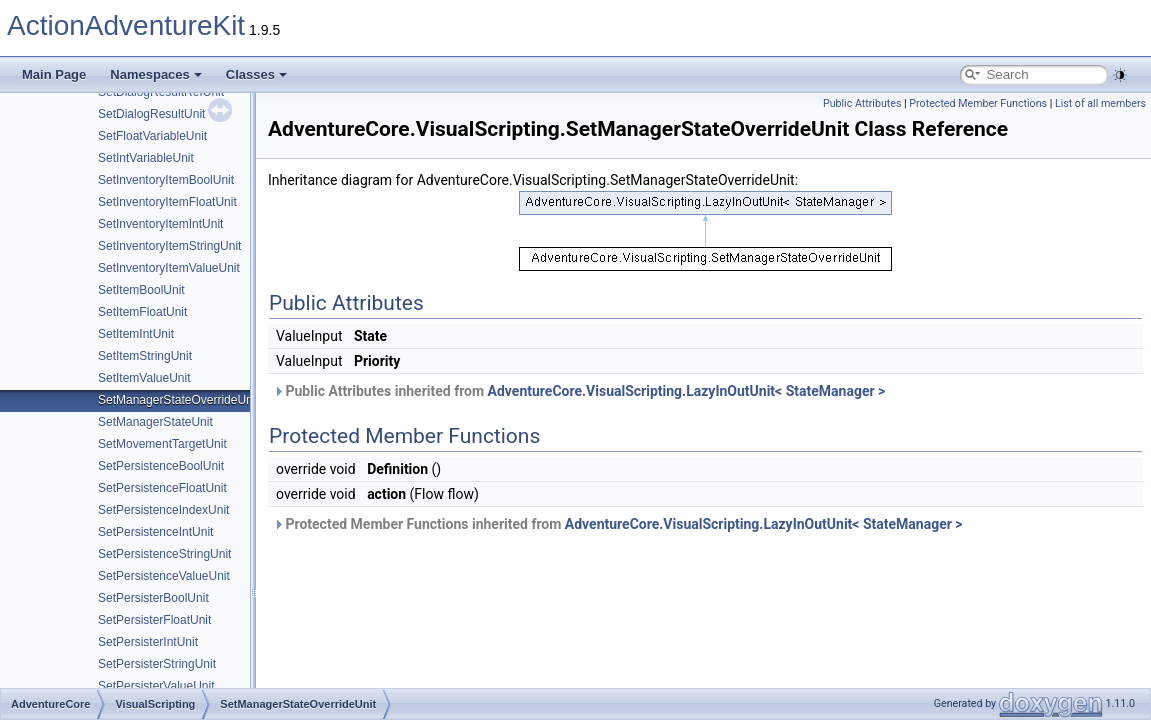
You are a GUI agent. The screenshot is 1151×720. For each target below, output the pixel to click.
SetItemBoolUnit (141, 290)
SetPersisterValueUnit (156, 686)
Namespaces (156, 74)
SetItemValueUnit (144, 378)
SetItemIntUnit (136, 334)
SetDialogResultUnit (151, 114)
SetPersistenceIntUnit (155, 532)
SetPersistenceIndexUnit (163, 510)
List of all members (1100, 103)
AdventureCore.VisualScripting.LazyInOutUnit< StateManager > (687, 391)
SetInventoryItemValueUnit (169, 268)
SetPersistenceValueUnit (164, 576)
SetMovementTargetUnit (162, 444)
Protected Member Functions (978, 103)
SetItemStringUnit (145, 356)
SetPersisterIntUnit (148, 642)
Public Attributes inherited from (579, 391)
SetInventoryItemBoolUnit (166, 180)
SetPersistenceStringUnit (164, 554)
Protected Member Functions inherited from (618, 524)
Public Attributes (862, 103)
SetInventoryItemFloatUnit (167, 202)
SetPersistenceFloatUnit (162, 488)
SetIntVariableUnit (146, 158)
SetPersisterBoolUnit (153, 598)
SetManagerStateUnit (155, 422)
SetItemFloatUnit (142, 312)
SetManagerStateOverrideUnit (178, 400)
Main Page (54, 74)
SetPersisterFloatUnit (154, 620)
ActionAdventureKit (126, 25)
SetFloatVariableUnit (152, 136)
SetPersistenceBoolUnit (161, 466)
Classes (256, 74)
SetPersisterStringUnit (157, 664)
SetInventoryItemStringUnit (169, 246)
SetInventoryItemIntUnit (160, 224)
